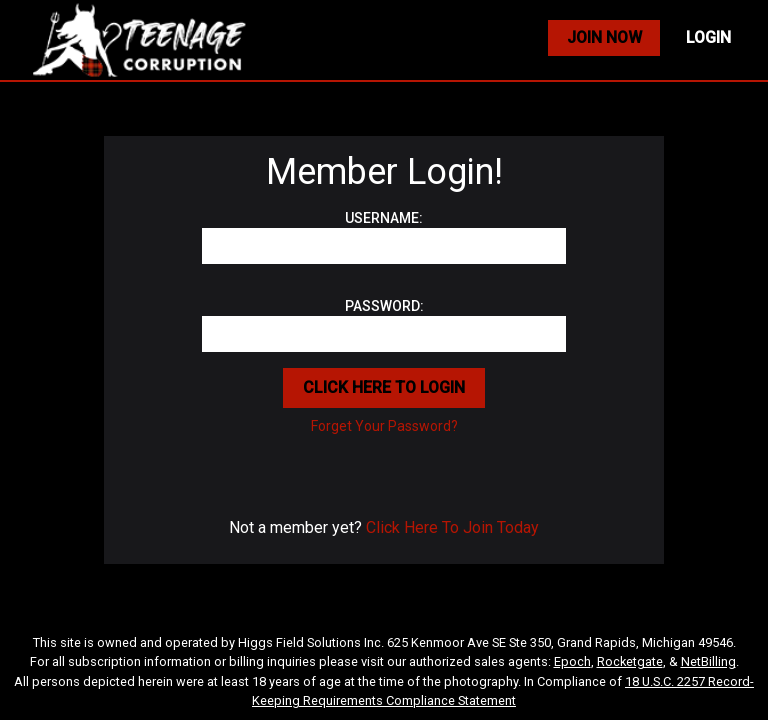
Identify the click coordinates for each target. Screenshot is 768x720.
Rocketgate (630, 661)
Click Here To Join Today (452, 527)
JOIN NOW (604, 37)
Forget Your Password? (384, 426)
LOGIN (708, 37)
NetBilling (708, 661)
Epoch (572, 661)
